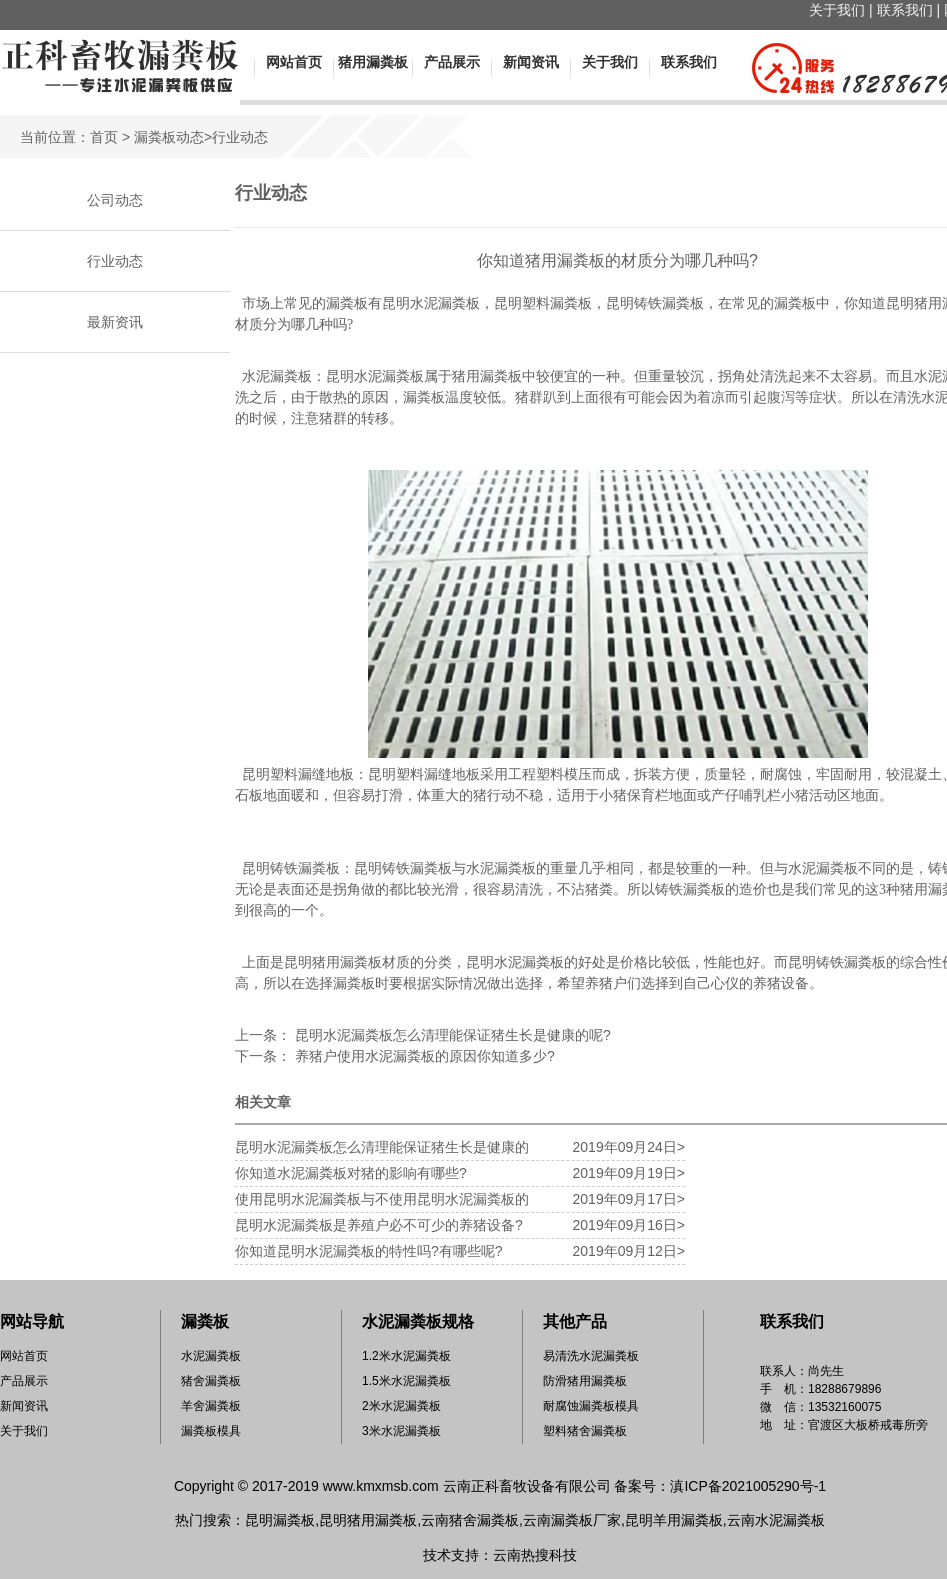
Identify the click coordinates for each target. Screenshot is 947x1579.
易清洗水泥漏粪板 (591, 1356)
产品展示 (452, 62)
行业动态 (115, 261)
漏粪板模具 (211, 1431)
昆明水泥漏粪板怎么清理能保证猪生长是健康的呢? (451, 1035)
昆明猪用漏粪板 (368, 1520)
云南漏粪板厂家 (572, 1520)
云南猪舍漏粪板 (470, 1520)
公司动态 (115, 200)
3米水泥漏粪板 (401, 1431)
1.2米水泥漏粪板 (406, 1356)
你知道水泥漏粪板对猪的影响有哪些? (351, 1173)
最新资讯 (115, 322)
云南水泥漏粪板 (776, 1520)
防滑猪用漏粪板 (585, 1381)
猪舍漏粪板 (211, 1381)
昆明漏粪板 (280, 1520)
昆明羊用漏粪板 (674, 1520)
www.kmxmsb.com (381, 1486)
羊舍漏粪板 (211, 1406)
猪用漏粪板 (373, 62)
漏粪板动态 (169, 137)
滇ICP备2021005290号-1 (748, 1486)
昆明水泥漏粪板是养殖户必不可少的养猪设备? (379, 1225)
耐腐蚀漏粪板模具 (591, 1406)
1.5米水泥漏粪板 (406, 1381)
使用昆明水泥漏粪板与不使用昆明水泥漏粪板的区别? (382, 1201)
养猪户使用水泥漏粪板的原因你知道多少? (423, 1056)
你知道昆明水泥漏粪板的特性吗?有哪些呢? (369, 1251)
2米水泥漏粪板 (401, 1406)
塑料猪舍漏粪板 (585, 1431)
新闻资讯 (531, 62)
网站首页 (294, 62)
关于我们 (837, 10)
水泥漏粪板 (211, 1356)
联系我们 (905, 10)
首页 (104, 137)
